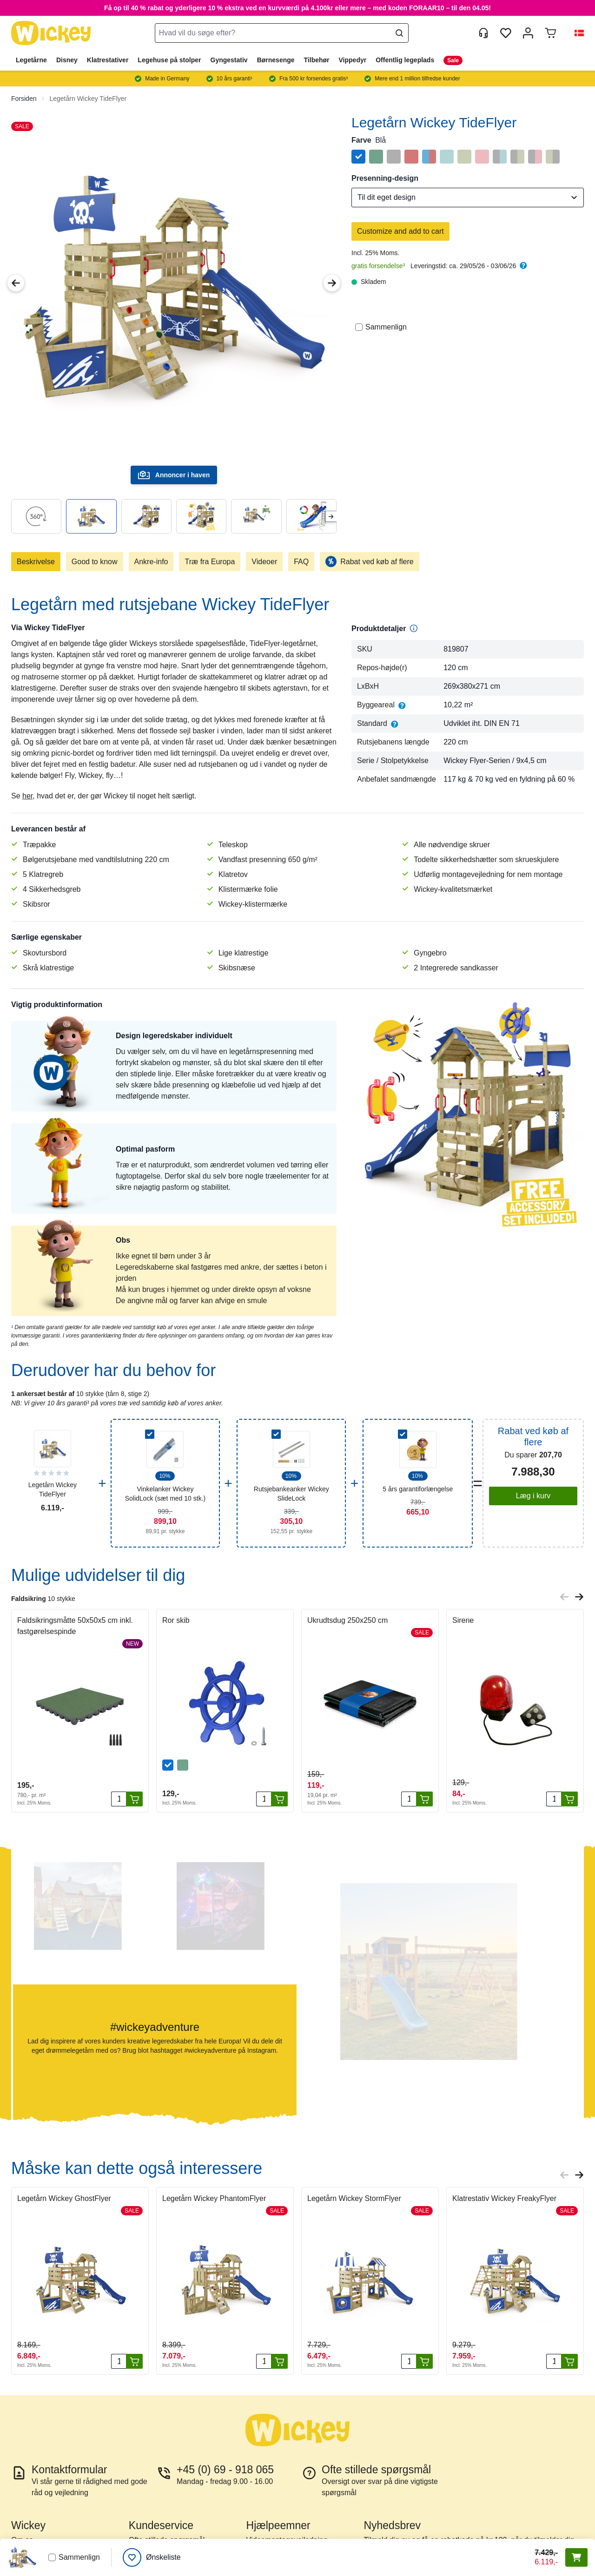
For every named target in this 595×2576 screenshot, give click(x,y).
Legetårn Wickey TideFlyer (87, 98)
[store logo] (51, 33)
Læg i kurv (533, 1496)
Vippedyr (353, 60)
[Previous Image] (15, 283)
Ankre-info (151, 562)
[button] (575, 33)
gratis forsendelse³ (378, 266)
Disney (67, 60)
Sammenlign (381, 327)
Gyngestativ (229, 60)
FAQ (301, 562)
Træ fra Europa (210, 562)
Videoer (264, 562)
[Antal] (118, 1799)
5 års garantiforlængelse (418, 1489)
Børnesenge (276, 60)
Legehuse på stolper (169, 60)
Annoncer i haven (174, 475)
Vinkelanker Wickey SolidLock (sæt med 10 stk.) (165, 1493)
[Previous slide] (564, 1596)
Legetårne (31, 60)
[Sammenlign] (359, 327)
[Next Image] (332, 283)
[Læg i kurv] (134, 1799)
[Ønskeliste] (152, 2557)
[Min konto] (528, 33)
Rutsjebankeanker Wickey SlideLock (291, 1493)
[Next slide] (331, 516)
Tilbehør (317, 60)
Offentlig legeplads (405, 60)
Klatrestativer (108, 60)
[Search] (399, 33)
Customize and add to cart (400, 231)
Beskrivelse (36, 562)
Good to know (95, 562)
